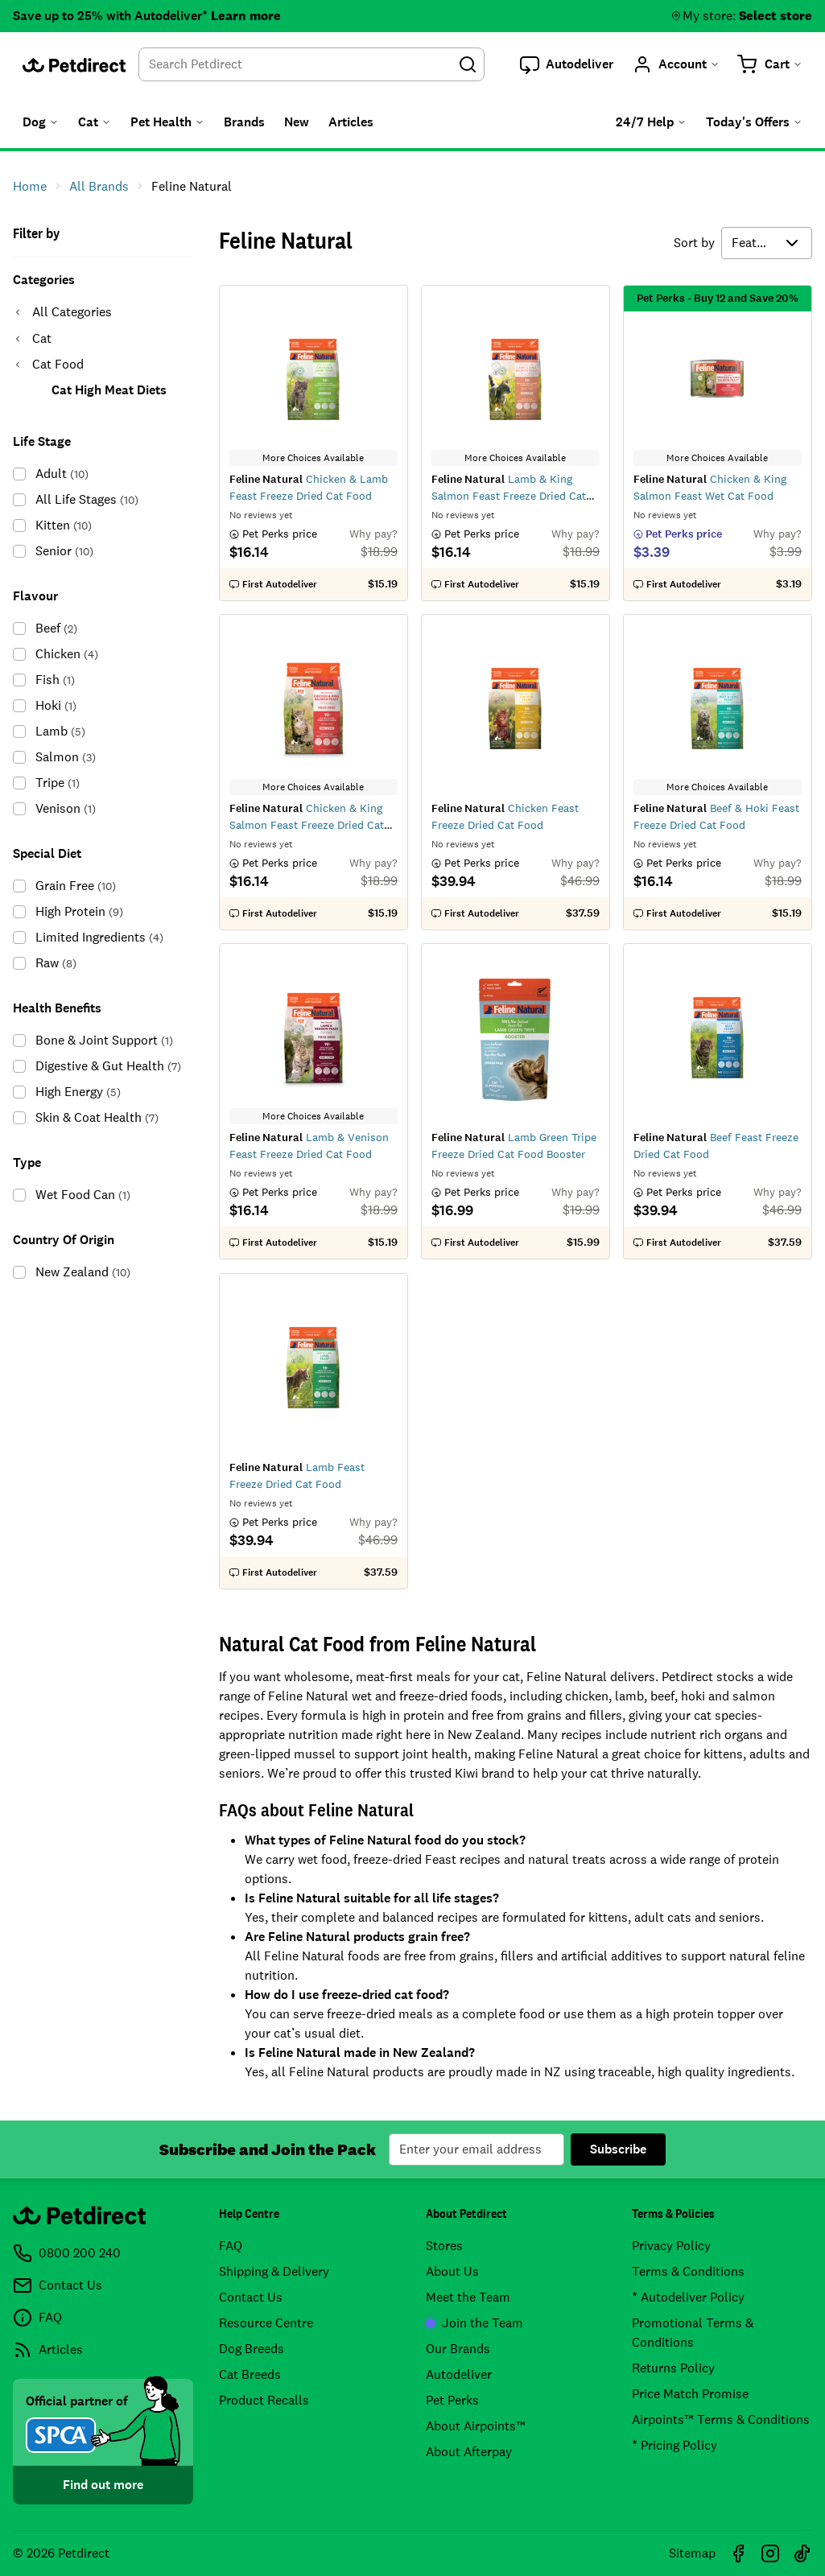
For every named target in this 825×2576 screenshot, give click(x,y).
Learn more (246, 15)
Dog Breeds (251, 2348)
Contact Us (251, 2297)
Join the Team (474, 2322)
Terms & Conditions (688, 2271)
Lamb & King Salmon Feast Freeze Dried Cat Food (508, 496)
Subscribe (618, 2149)
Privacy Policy (671, 2245)
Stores (444, 2245)
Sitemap (692, 2553)
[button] (566, 64)
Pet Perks (452, 2400)
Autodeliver (459, 2374)
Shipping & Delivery (274, 2271)
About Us (452, 2271)
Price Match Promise (690, 2393)
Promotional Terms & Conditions (692, 2332)
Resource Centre (266, 2322)
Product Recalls (264, 2400)
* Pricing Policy (674, 2445)
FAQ (230, 2245)
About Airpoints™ (476, 2425)
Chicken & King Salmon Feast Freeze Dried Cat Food (306, 825)
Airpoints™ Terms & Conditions (721, 2419)
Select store (775, 15)
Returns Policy (673, 2368)
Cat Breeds (250, 2374)
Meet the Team (468, 2297)
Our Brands (458, 2348)
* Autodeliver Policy (688, 2297)
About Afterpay (469, 2451)
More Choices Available (314, 457)
